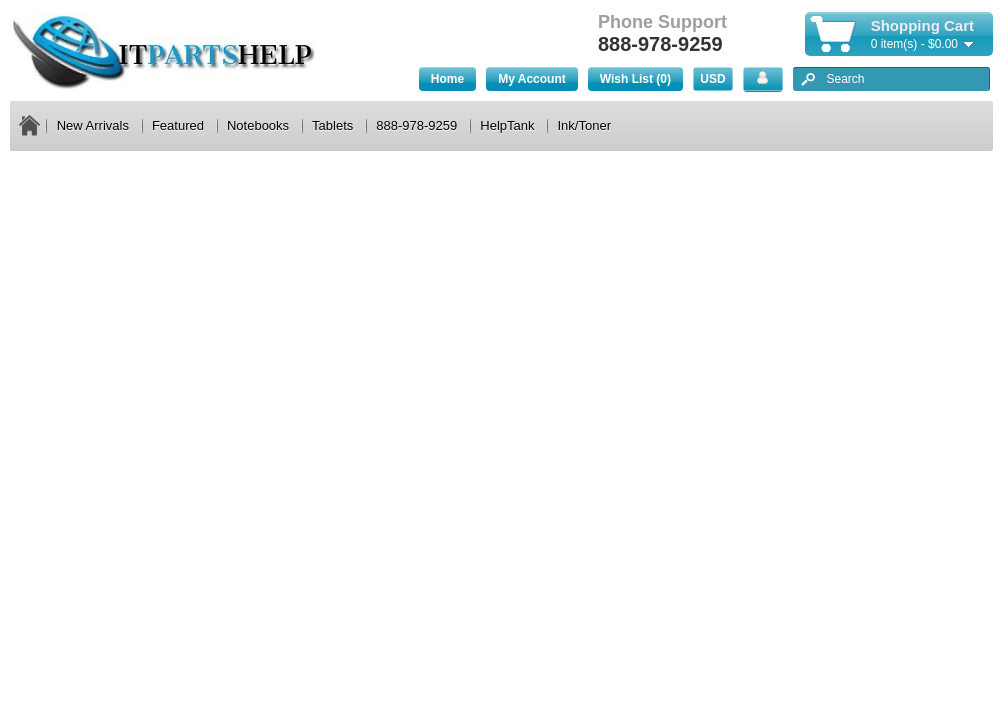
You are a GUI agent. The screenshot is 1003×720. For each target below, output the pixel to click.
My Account (532, 79)
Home (447, 79)
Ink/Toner (583, 125)
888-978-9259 (416, 125)
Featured (178, 125)
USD (712, 79)
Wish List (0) (635, 79)
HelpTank (507, 125)
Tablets (332, 125)
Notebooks (258, 125)
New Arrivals (93, 125)
